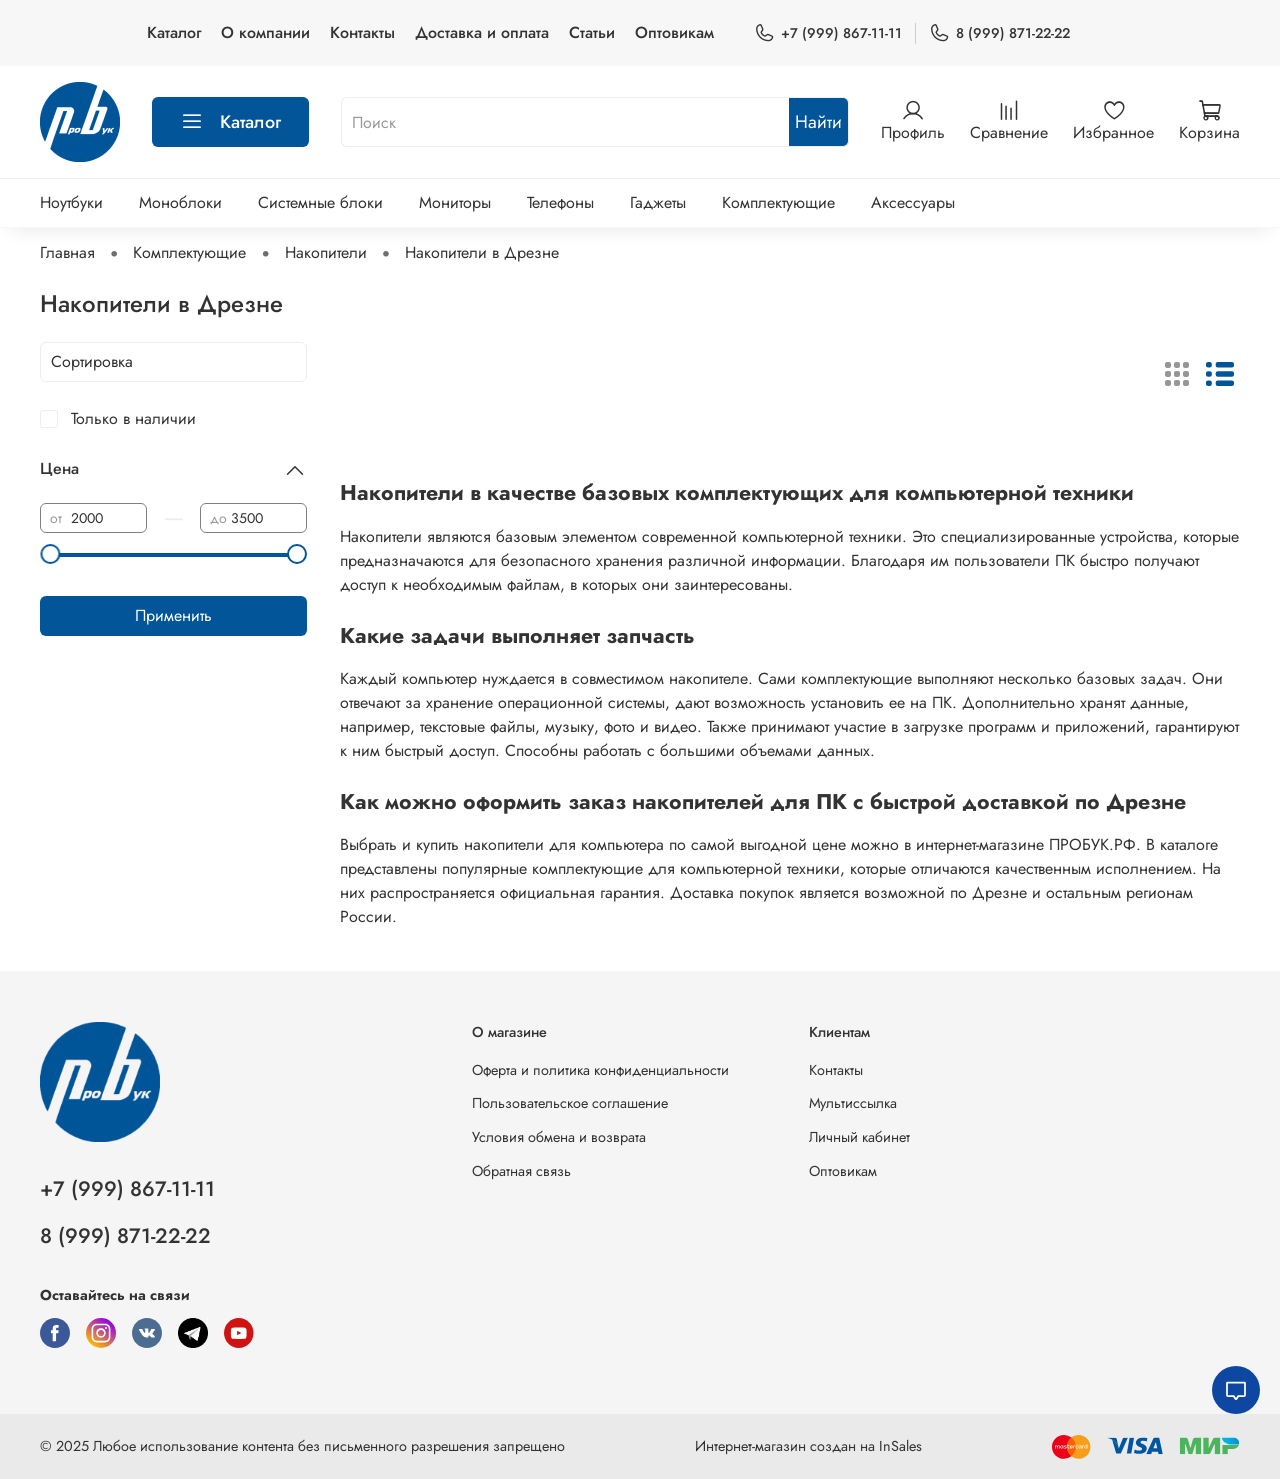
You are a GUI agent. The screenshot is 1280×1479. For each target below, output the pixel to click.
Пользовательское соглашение (570, 1103)
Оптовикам (674, 32)
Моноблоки (180, 202)
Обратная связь (521, 1171)
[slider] (50, 554)
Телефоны (560, 202)
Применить (173, 615)
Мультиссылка (853, 1103)
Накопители (326, 252)
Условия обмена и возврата (559, 1137)
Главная (67, 252)
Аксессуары (913, 202)
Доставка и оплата (482, 32)
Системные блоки (320, 202)
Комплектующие (778, 202)
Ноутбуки (71, 202)
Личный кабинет (859, 1137)
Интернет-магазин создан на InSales (808, 1446)
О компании (265, 32)
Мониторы (455, 202)
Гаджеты (658, 202)
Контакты (362, 32)
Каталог (174, 32)
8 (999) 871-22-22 (999, 33)
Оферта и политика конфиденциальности (600, 1070)
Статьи (592, 32)
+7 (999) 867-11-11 (828, 33)
